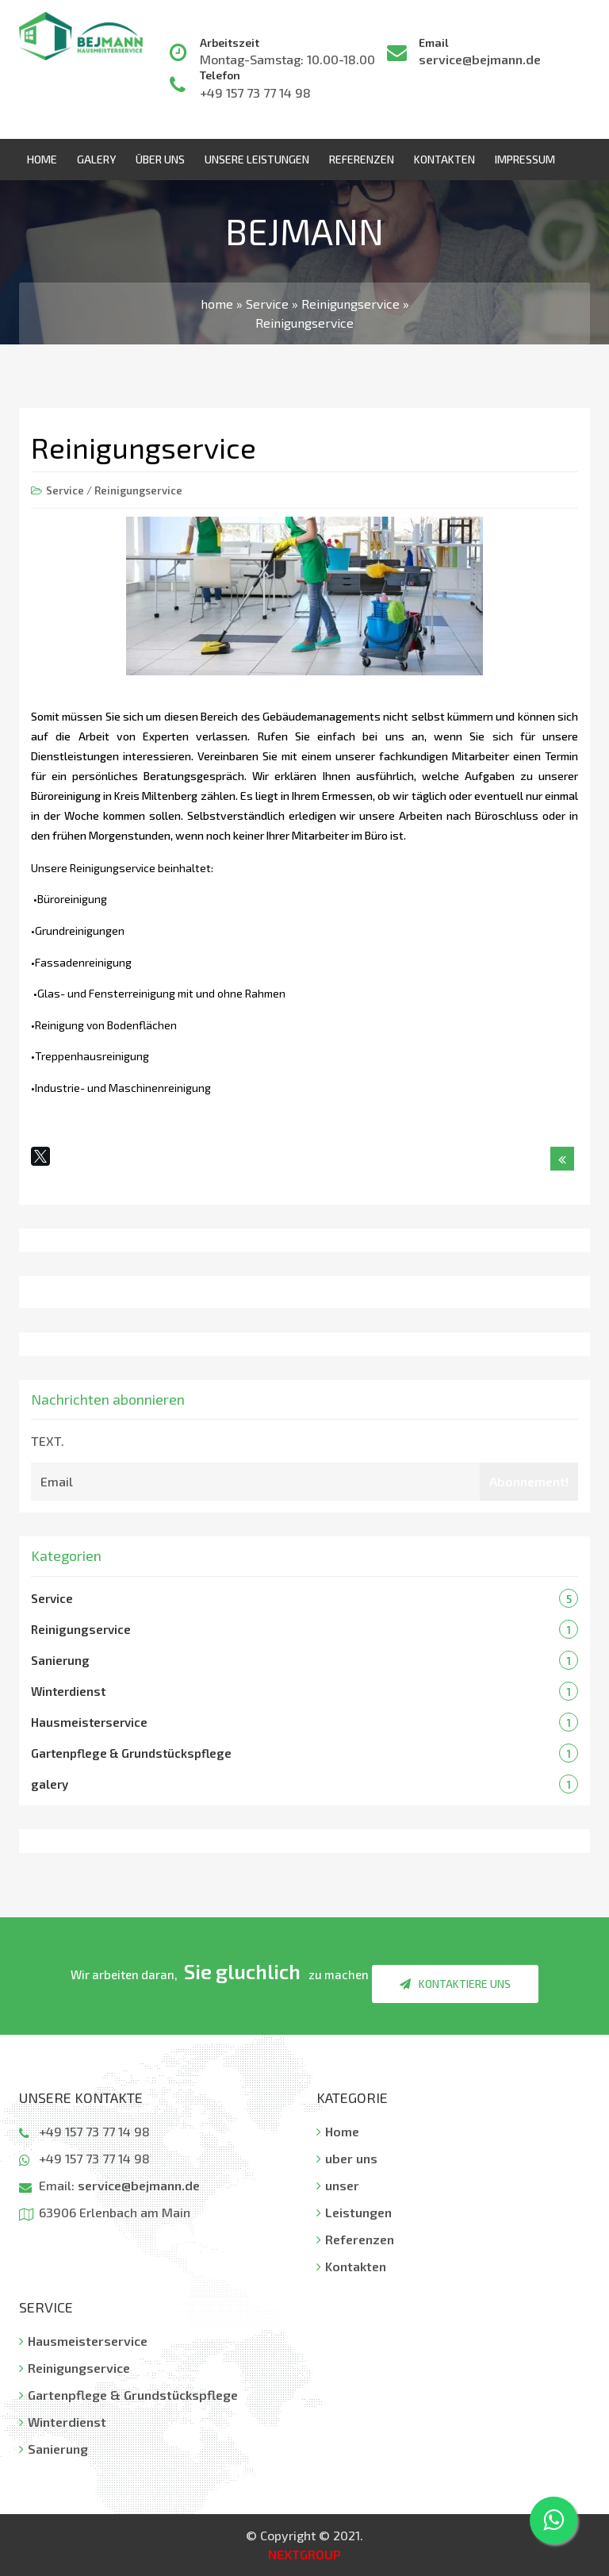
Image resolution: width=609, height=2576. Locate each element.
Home (42, 159)
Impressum (525, 159)
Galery (96, 159)
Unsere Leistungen (257, 159)
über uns (160, 159)
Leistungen (354, 2212)
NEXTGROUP (304, 2554)
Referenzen (361, 159)
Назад (562, 1162)
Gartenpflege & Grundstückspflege (131, 1753)
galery (49, 1784)
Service (65, 490)
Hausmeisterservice (89, 1722)
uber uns (346, 2158)
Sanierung (60, 1660)
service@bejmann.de (480, 59)
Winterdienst (68, 1691)
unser (337, 2185)
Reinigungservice (138, 490)
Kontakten (444, 159)
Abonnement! (529, 1481)
